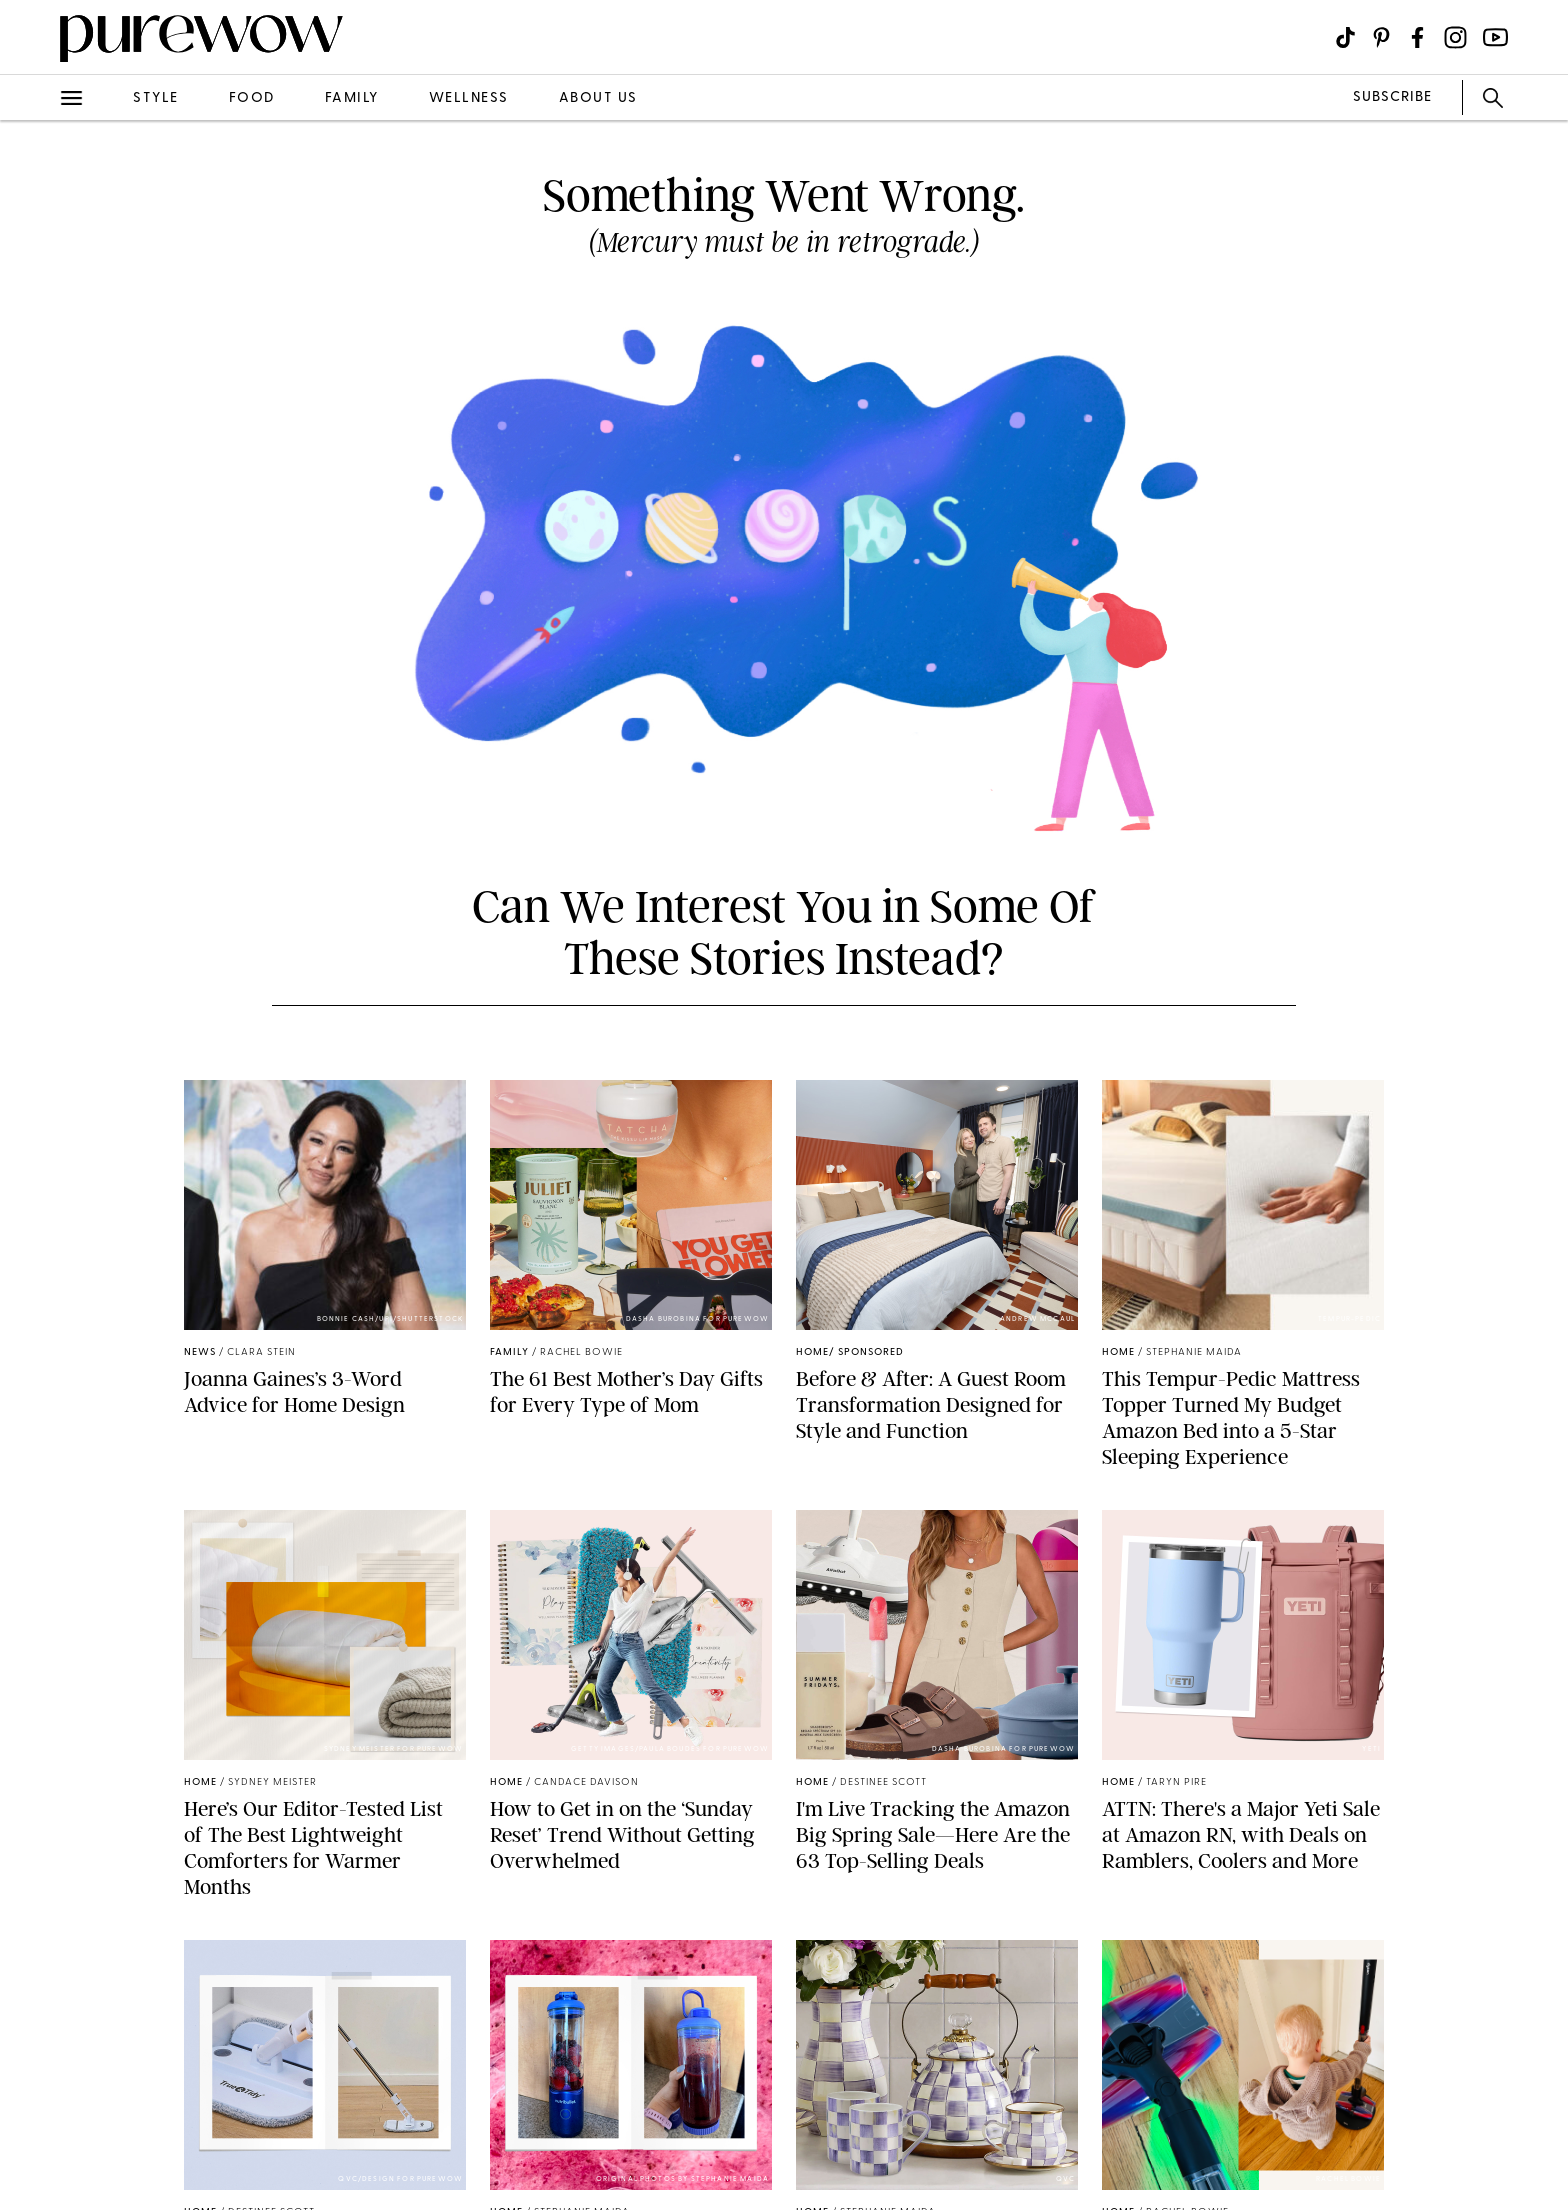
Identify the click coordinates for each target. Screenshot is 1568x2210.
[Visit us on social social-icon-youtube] (1495, 37)
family (352, 98)
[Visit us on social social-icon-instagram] (1455, 37)
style (156, 98)
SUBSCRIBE (1392, 97)
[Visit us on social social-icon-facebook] (1417, 37)
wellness (469, 98)
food (252, 98)
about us (598, 98)
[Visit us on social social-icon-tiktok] (1345, 37)
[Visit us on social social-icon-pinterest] (1381, 37)
